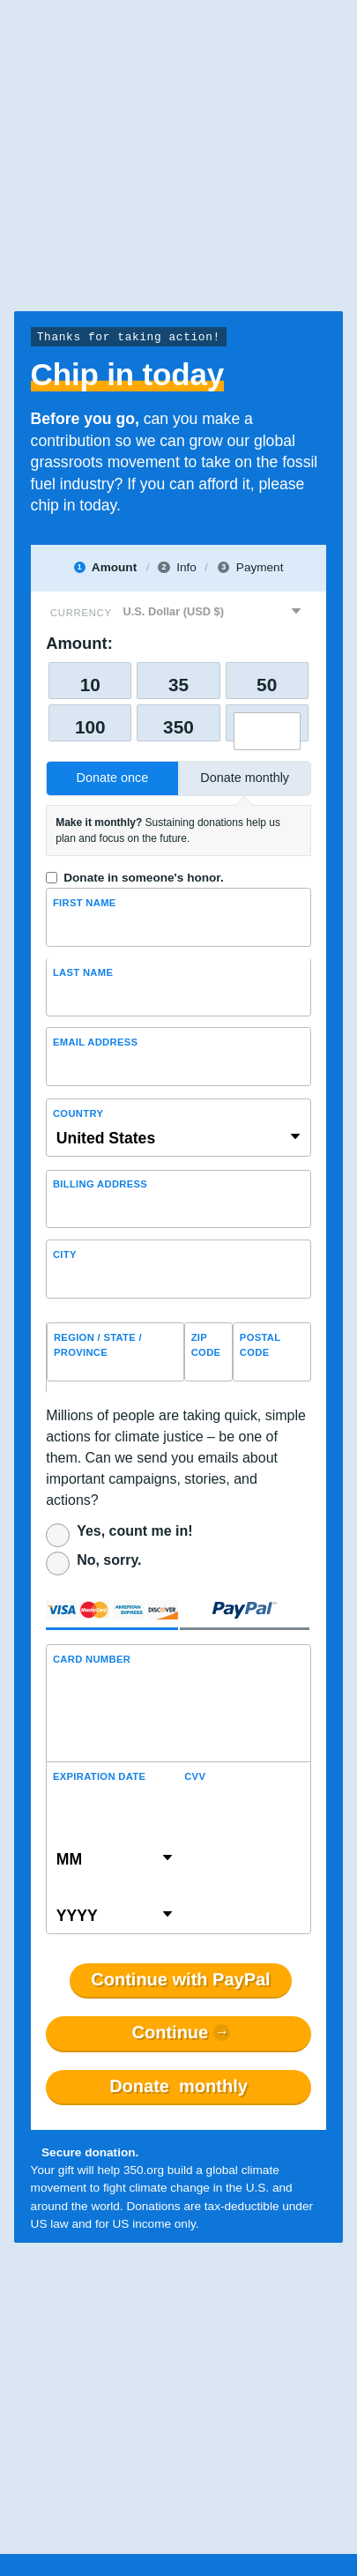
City (65, 1254)
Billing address (100, 1184)
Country (78, 1113)
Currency (81, 612)
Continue (170, 2033)
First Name (84, 902)
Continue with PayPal (180, 1980)
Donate (178, 2086)
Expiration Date (99, 1776)
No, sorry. (109, 1559)
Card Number (91, 1659)
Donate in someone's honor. (143, 877)
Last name (83, 972)
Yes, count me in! (134, 1530)
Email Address (95, 1042)
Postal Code (260, 1345)
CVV (194, 1776)
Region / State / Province (98, 1345)
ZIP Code (206, 1345)
